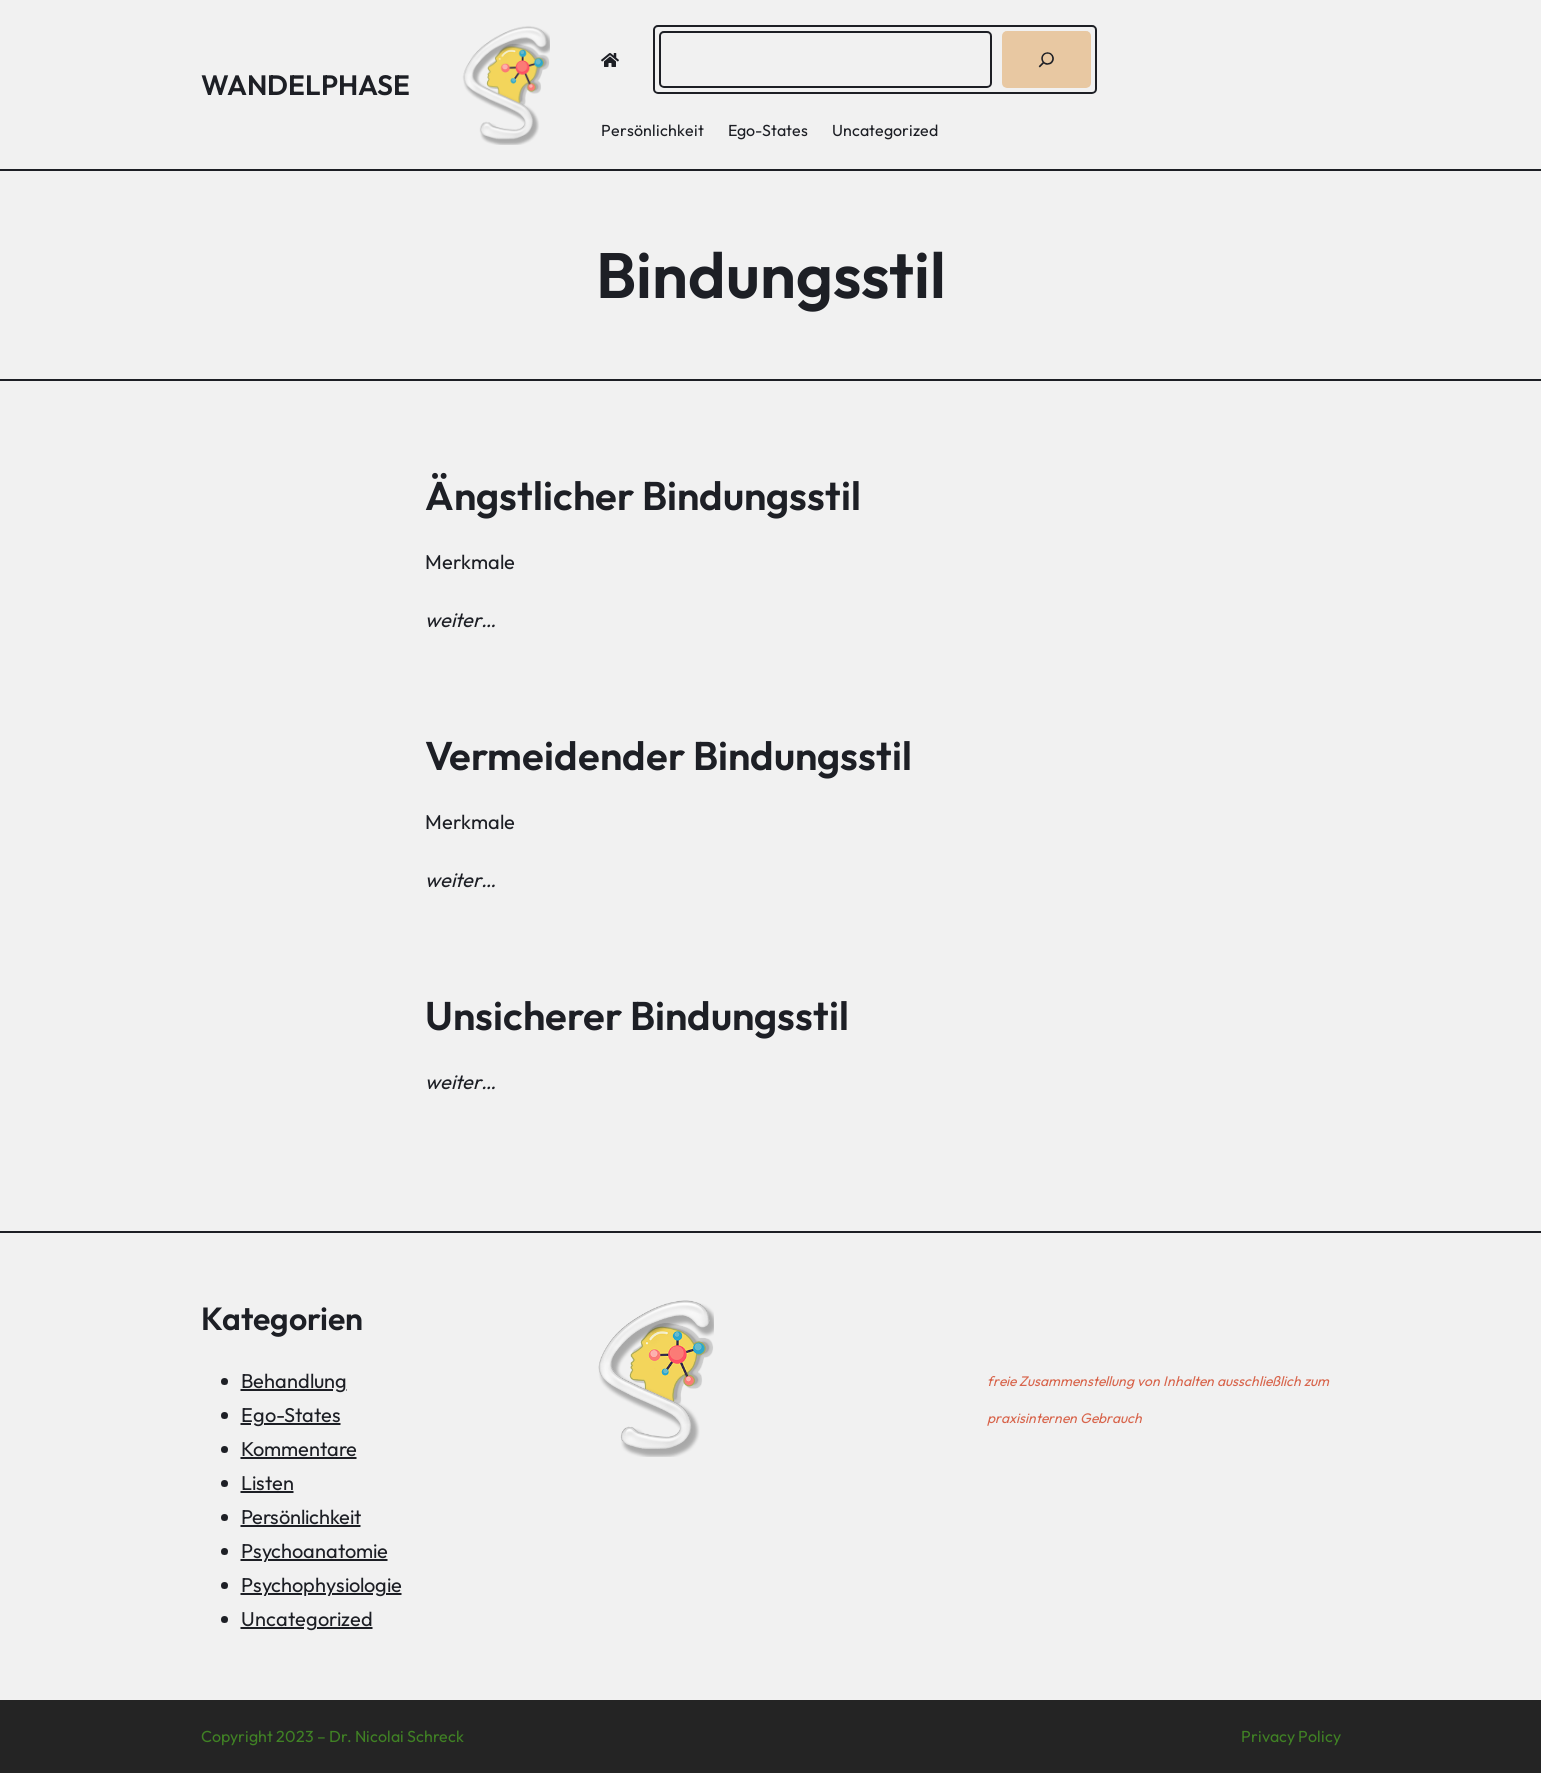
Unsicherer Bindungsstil (637, 1015)
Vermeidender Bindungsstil (668, 755)
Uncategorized (307, 1618)
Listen (267, 1482)
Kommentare (299, 1448)
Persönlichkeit (301, 1516)
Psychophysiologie (321, 1584)
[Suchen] (1046, 59)
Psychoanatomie (314, 1550)
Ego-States (291, 1414)
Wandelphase (305, 84)
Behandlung (294, 1380)
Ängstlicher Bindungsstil (643, 495)
